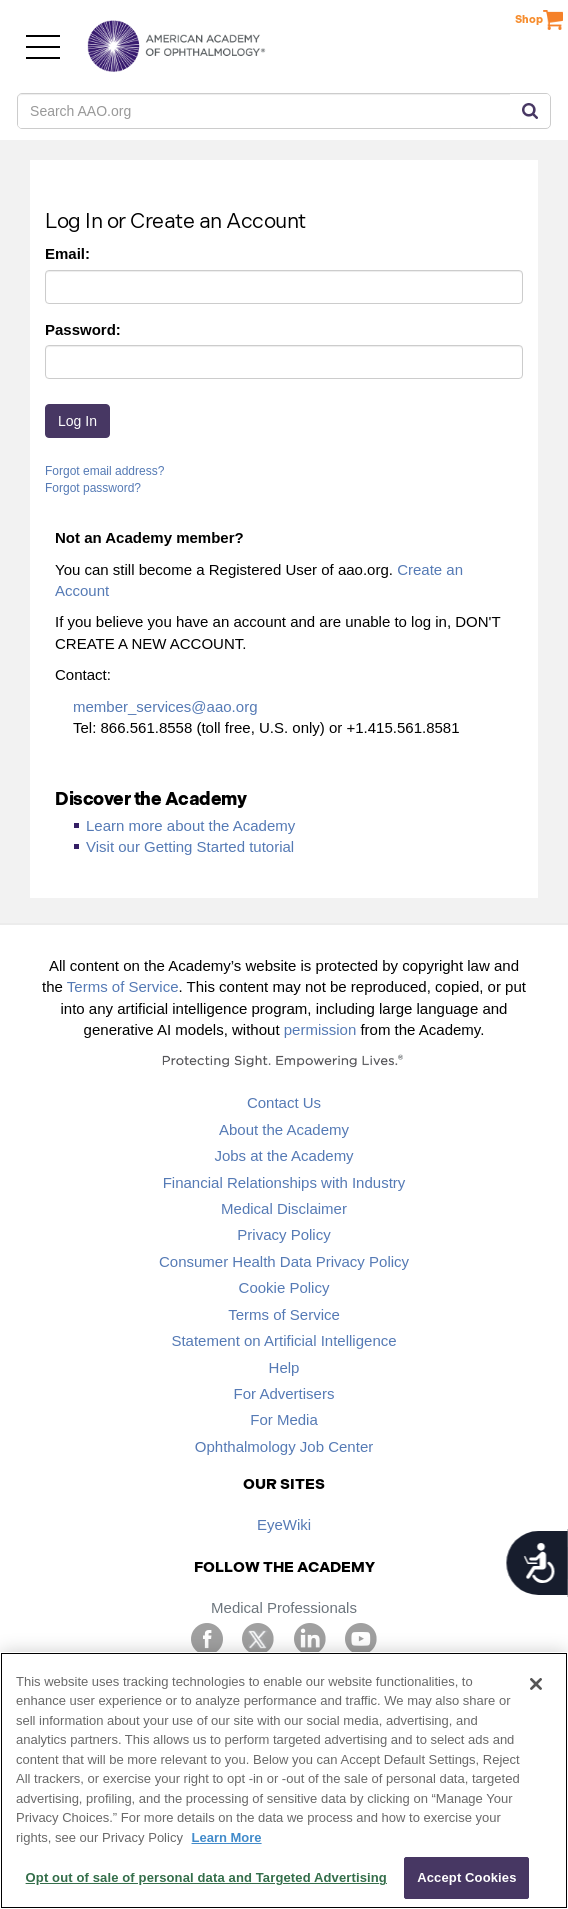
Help (284, 1367)
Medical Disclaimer (284, 1208)
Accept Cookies (466, 1877)
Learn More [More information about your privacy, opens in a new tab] (227, 1837)
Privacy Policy (283, 1234)
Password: (83, 329)
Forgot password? (93, 488)
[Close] (536, 1684)
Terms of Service (123, 986)
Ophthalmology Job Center (284, 1446)
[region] (284, 1780)
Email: (67, 253)
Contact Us (284, 1102)
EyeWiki (284, 1524)
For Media (284, 1419)
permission (320, 1029)
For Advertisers (284, 1393)
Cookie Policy (284, 1287)
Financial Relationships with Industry (284, 1182)
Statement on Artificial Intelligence (283, 1340)
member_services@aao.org (165, 706)
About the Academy (284, 1129)
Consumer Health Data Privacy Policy (284, 1261)
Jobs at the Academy (283, 1155)
